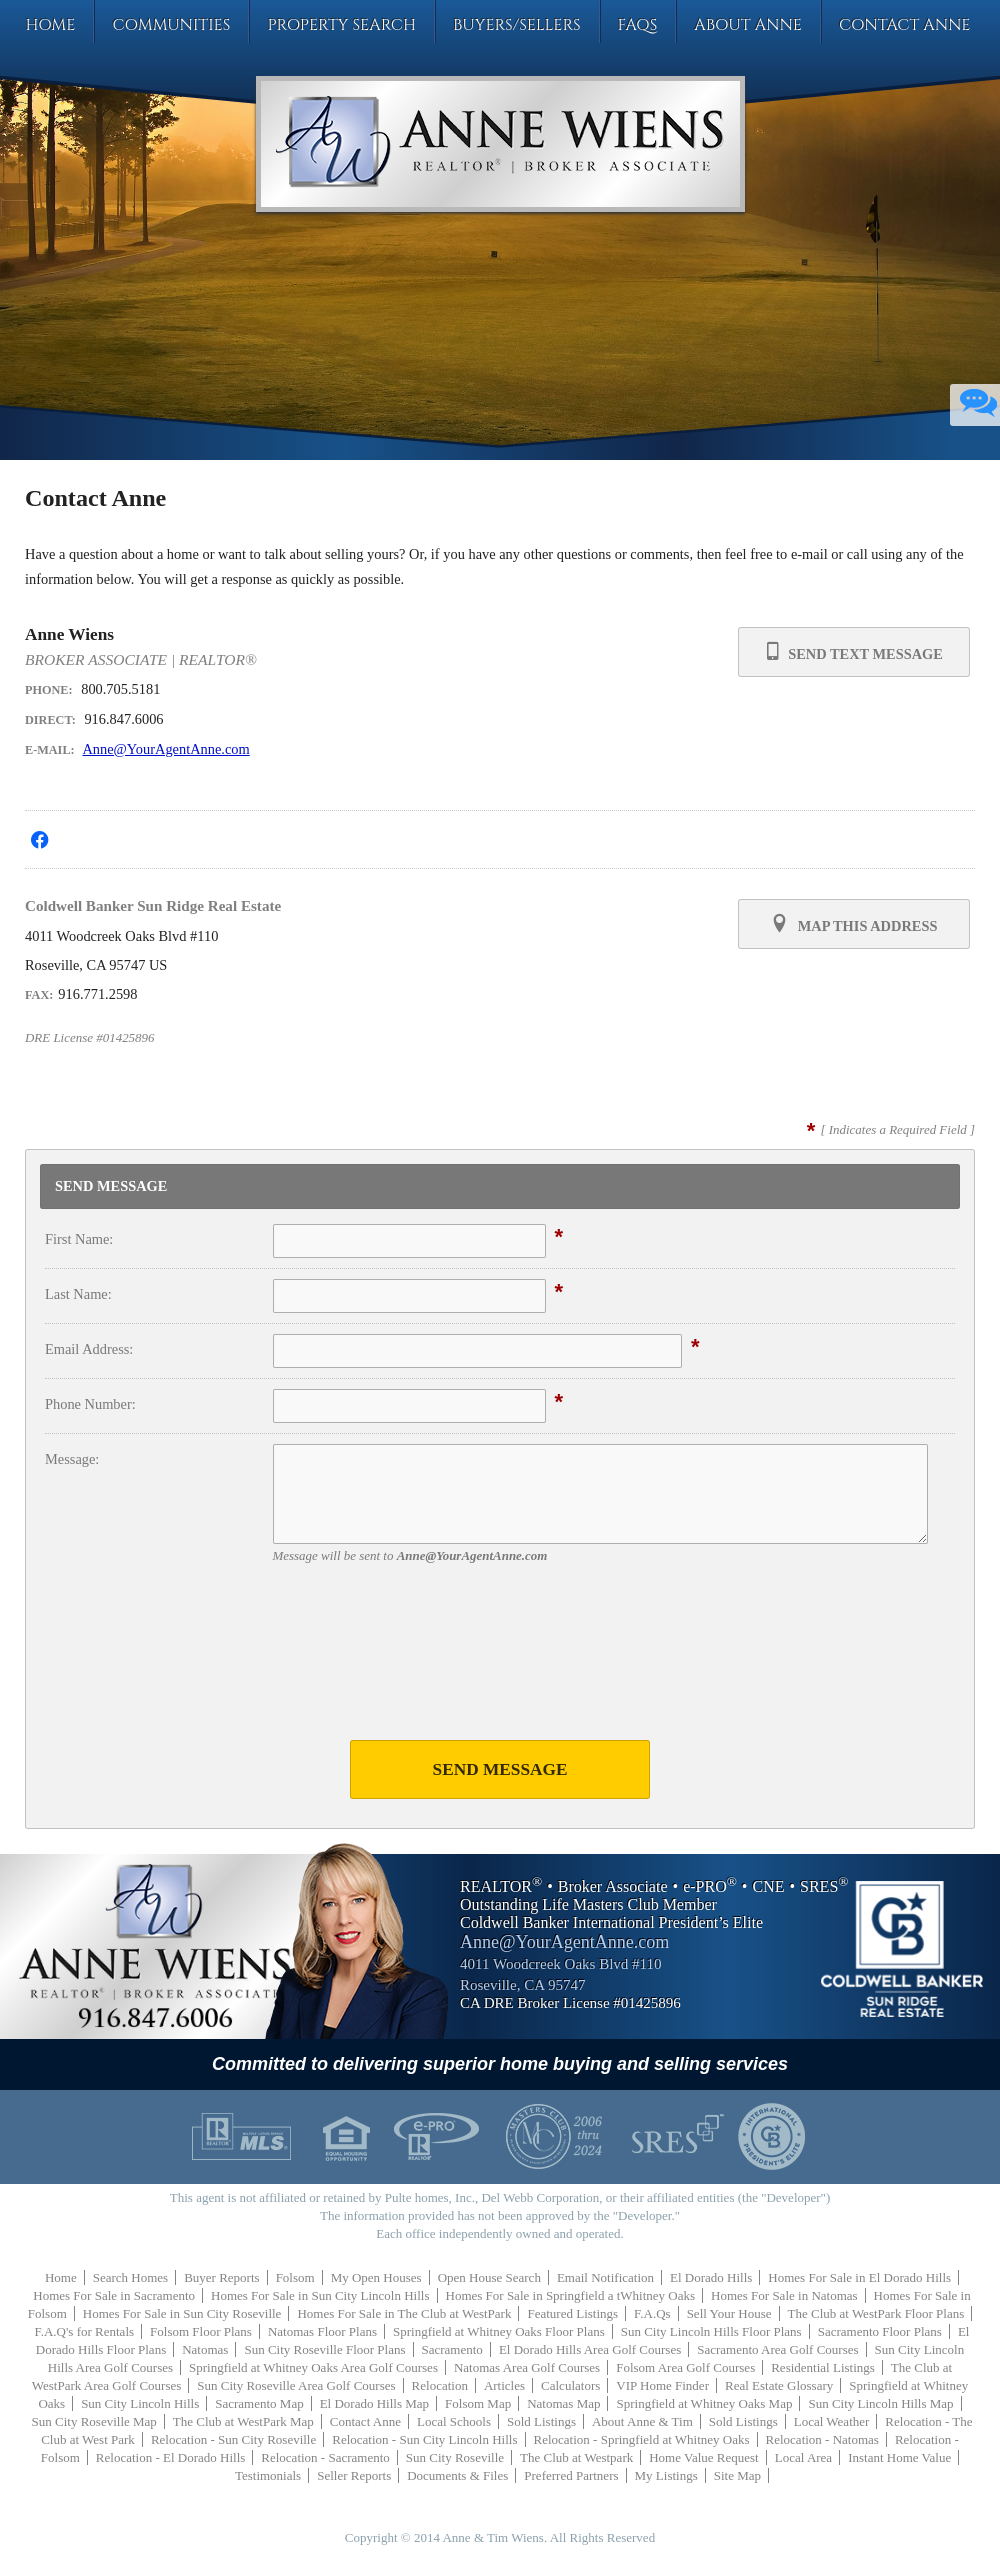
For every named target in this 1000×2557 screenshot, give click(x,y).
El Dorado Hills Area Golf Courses (590, 2349)
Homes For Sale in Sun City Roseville (182, 2313)
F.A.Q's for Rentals (85, 2331)
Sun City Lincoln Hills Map (880, 2403)
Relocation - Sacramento (325, 2457)
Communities (171, 25)
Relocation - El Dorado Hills (170, 2457)
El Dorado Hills (711, 2277)
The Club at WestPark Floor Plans (876, 2313)
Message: (72, 1459)
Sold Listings (541, 2421)
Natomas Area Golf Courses (527, 2367)
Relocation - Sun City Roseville (233, 2439)
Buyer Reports (221, 2277)
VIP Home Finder (662, 2385)
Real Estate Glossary (779, 2385)
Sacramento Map (259, 2403)
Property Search (341, 25)
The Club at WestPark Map (243, 2421)
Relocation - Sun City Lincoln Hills (424, 2439)
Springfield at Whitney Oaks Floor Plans (499, 2331)
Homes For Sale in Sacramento (114, 2295)
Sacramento (452, 2349)
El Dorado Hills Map (374, 2403)
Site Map (737, 2475)
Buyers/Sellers (517, 25)
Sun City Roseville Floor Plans (324, 2349)
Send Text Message (854, 651)
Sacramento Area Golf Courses (777, 2349)
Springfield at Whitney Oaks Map (704, 2403)
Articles (504, 2385)
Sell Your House (729, 2313)
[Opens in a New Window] (39, 839)
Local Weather (832, 2421)
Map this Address (853, 923)
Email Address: (89, 1349)
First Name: (79, 1239)
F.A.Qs (652, 2313)
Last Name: (78, 1294)
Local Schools (454, 2421)
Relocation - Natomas (822, 2439)
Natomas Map (563, 2403)
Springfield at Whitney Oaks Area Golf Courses (313, 2367)
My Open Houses (376, 2277)
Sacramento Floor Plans (880, 2331)
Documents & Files (457, 2475)
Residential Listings (823, 2367)
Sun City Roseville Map (94, 2421)
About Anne (748, 25)
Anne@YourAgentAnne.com (165, 749)
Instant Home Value (899, 2457)
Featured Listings (572, 2313)
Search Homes (130, 2277)
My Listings (666, 2475)
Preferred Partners (571, 2475)
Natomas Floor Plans (322, 2331)
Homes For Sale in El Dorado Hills (859, 2277)
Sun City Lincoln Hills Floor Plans (711, 2331)
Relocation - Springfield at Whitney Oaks (642, 2439)
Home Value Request (704, 2457)
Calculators (570, 2385)
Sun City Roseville (455, 2457)
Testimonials (268, 2475)
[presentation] (500, 1663)
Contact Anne (905, 25)
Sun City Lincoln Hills (140, 2403)
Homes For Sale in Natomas (784, 2295)
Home (50, 25)
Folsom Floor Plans (201, 2331)
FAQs (638, 25)
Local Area (803, 2457)
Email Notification (605, 2277)
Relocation (440, 2385)
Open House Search (489, 2277)
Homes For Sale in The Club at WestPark (404, 2313)
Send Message (500, 1769)
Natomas (205, 2349)
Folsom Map (478, 2403)
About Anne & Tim (642, 2421)
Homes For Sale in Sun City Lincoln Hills (320, 2295)
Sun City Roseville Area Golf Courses (296, 2385)
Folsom (295, 2277)
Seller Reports (354, 2475)
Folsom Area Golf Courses (685, 2367)
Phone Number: (90, 1404)
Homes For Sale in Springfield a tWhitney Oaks (571, 2295)
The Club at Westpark (576, 2457)
